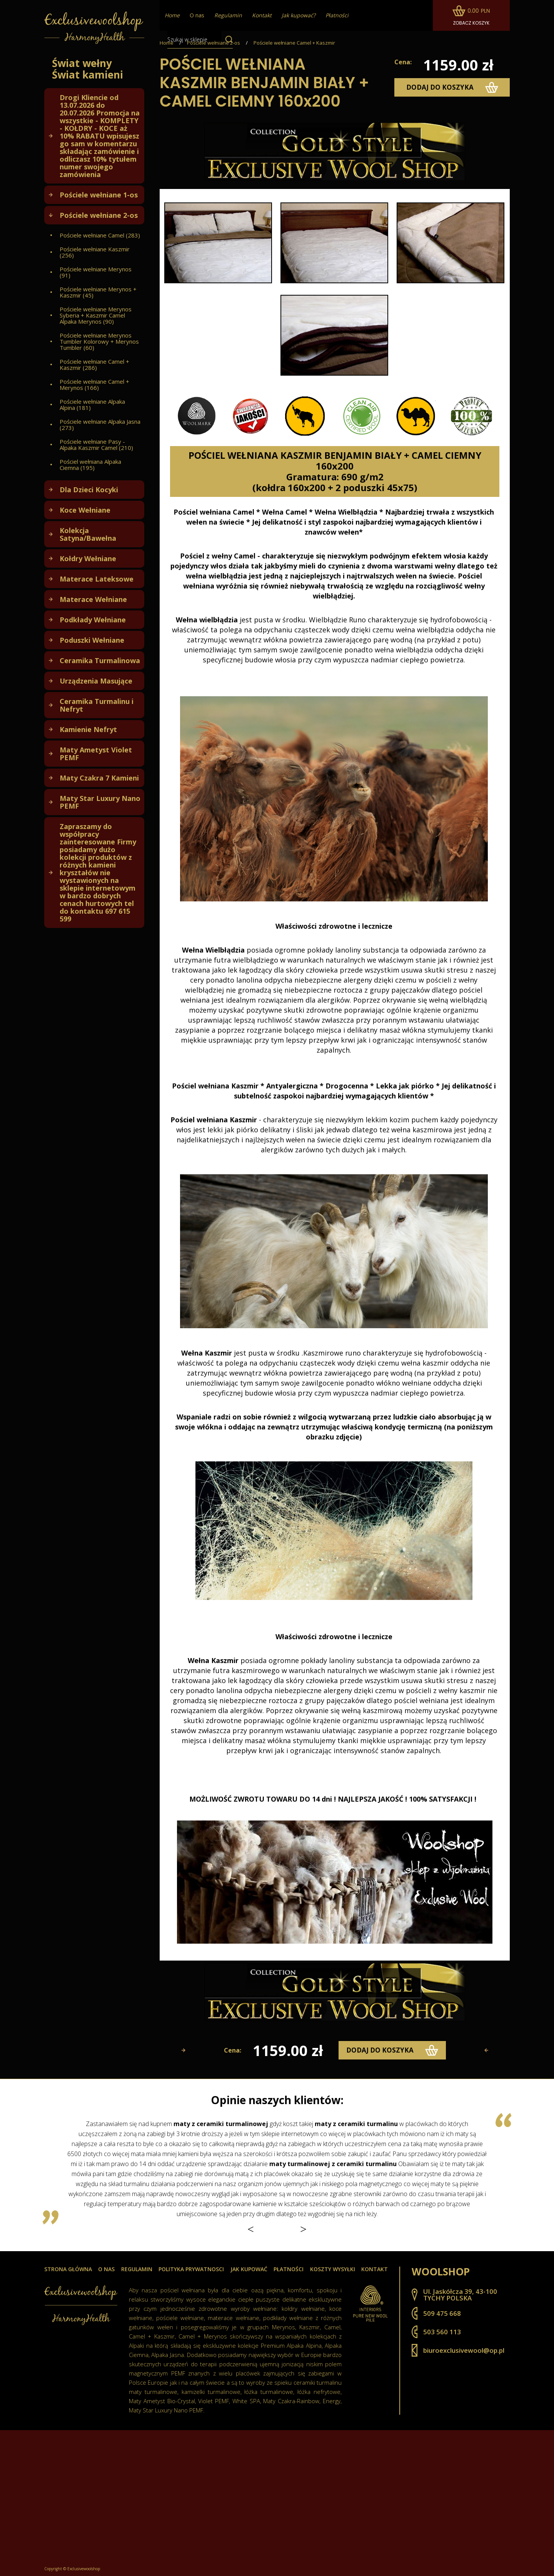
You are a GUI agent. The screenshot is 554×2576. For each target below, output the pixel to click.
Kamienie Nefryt (88, 729)
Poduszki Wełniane (92, 640)
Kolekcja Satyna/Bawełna (88, 534)
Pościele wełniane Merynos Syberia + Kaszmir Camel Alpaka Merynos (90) (96, 315)
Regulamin (136, 2269)
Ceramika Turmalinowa (100, 660)
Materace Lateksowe (96, 578)
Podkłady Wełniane (93, 619)
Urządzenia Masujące (96, 680)
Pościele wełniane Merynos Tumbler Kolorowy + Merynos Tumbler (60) (99, 341)
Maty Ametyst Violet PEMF (96, 753)
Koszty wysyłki (332, 2269)
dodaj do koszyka (452, 87)
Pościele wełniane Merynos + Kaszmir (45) (98, 292)
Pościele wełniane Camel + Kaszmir (294, 42)
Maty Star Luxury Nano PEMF (100, 802)
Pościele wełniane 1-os (99, 194)
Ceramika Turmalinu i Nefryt (96, 705)
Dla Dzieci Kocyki (89, 489)
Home (167, 42)
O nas (197, 15)
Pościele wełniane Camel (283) (100, 235)
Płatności (289, 2269)
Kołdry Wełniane (88, 558)
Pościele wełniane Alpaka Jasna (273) (100, 424)
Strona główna (68, 2269)
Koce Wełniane (85, 510)
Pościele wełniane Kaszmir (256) (95, 252)
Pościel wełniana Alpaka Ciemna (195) (90, 464)
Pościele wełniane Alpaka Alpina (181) (92, 404)
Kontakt (374, 2269)
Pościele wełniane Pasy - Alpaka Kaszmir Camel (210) (96, 444)
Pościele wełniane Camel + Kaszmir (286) (94, 364)
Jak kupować (248, 2269)
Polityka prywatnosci (191, 2269)
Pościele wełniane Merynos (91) (96, 272)
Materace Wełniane (93, 599)
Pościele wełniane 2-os (99, 215)
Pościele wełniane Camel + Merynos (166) (94, 384)
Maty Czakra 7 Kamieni (99, 777)
